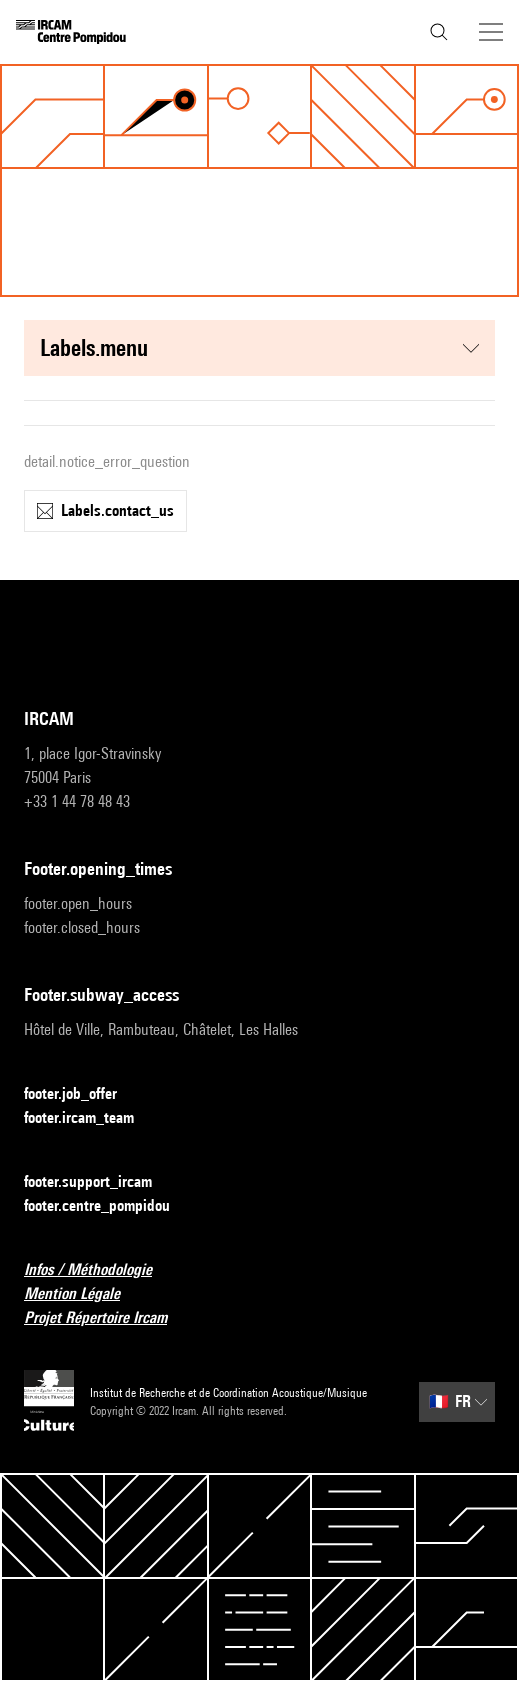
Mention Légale (84, 1294)
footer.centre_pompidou (109, 1206)
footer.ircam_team (91, 1118)
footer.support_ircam (100, 1182)
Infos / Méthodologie (100, 1270)
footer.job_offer (82, 1094)
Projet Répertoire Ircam (107, 1318)
